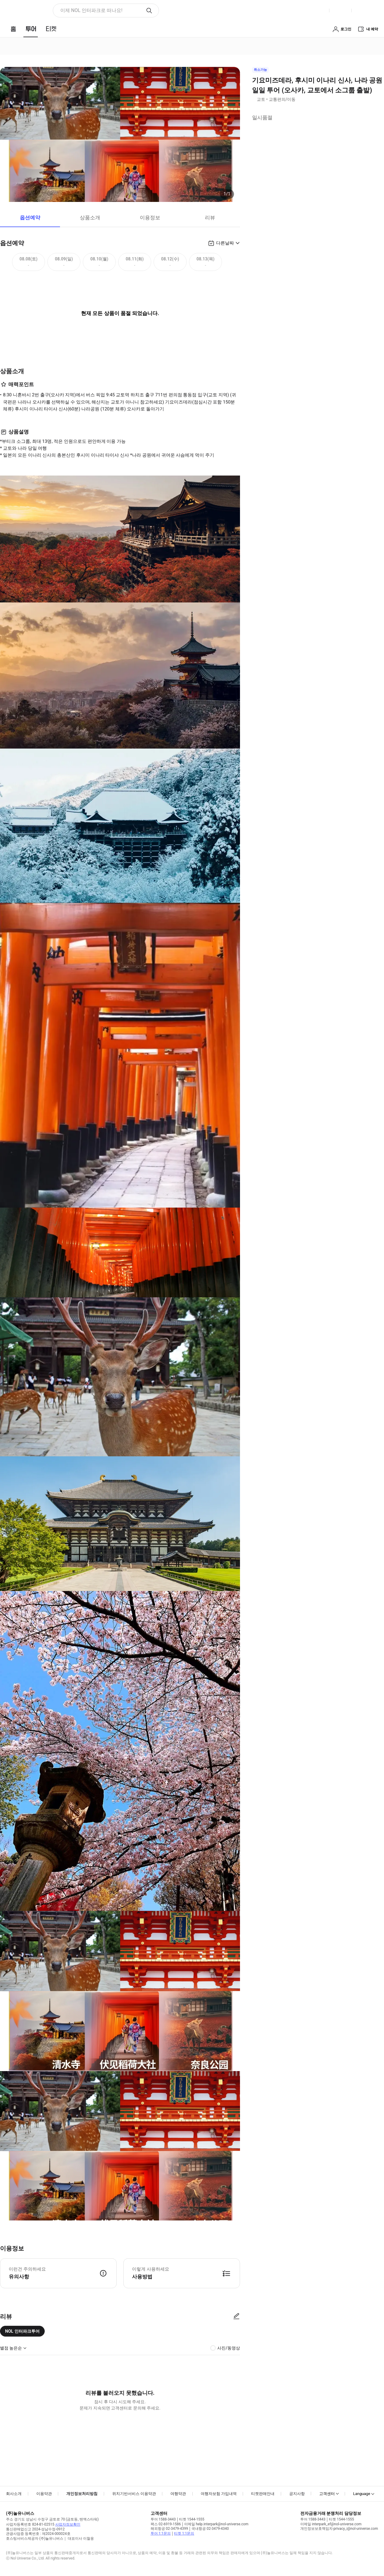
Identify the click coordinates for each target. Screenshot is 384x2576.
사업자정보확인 (67, 2524)
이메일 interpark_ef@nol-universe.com (331, 2524)
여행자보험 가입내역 (219, 2493)
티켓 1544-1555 (191, 2519)
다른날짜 (225, 243)
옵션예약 (30, 218)
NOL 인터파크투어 (22, 2331)
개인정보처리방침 (82, 2493)
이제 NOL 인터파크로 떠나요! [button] (91, 10)
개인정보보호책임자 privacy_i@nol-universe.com (339, 2528)
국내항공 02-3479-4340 (210, 2528)
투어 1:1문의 (161, 2533)
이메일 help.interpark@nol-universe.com (216, 2524)
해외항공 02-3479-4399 (169, 2528)
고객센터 (327, 2493)
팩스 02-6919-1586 (166, 2524)
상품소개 (90, 218)
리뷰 (210, 218)
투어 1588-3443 (163, 2519)
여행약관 (178, 2493)
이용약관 (44, 2493)
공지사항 (297, 2493)
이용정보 (150, 218)
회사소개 (14, 2493)
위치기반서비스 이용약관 (134, 2493)
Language (361, 2493)
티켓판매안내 (262, 2493)
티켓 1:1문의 (184, 2533)
